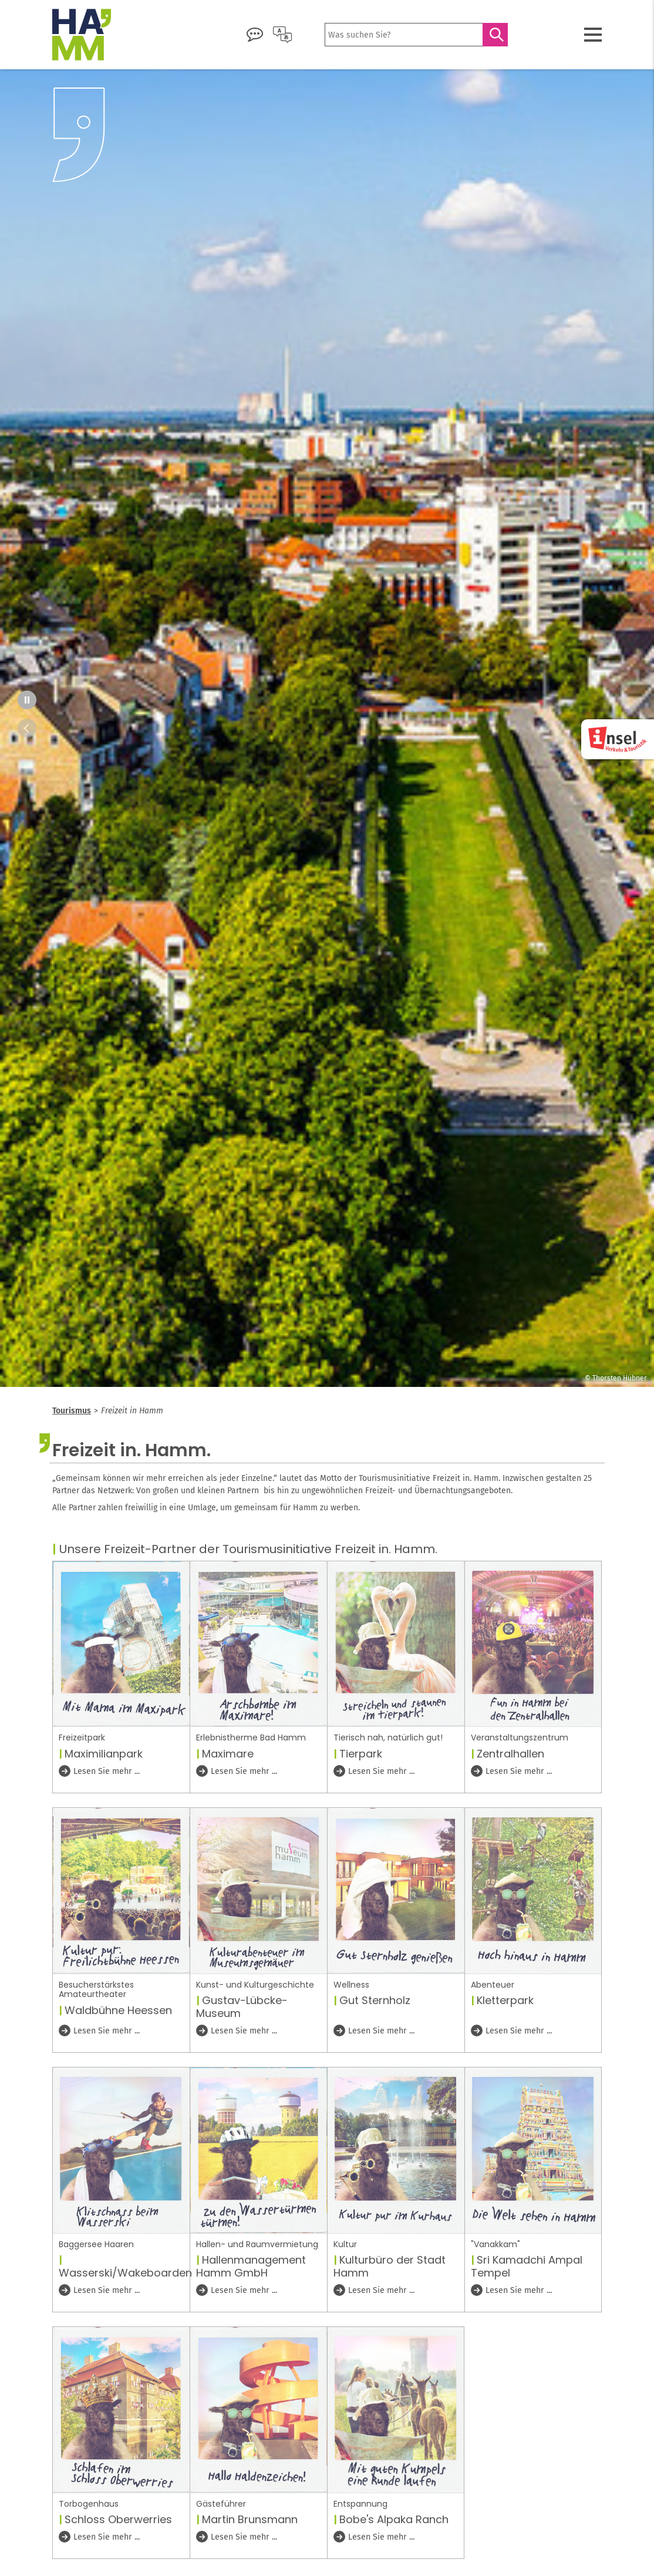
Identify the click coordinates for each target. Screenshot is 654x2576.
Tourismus (71, 1411)
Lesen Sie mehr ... (106, 1771)
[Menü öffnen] (593, 35)
